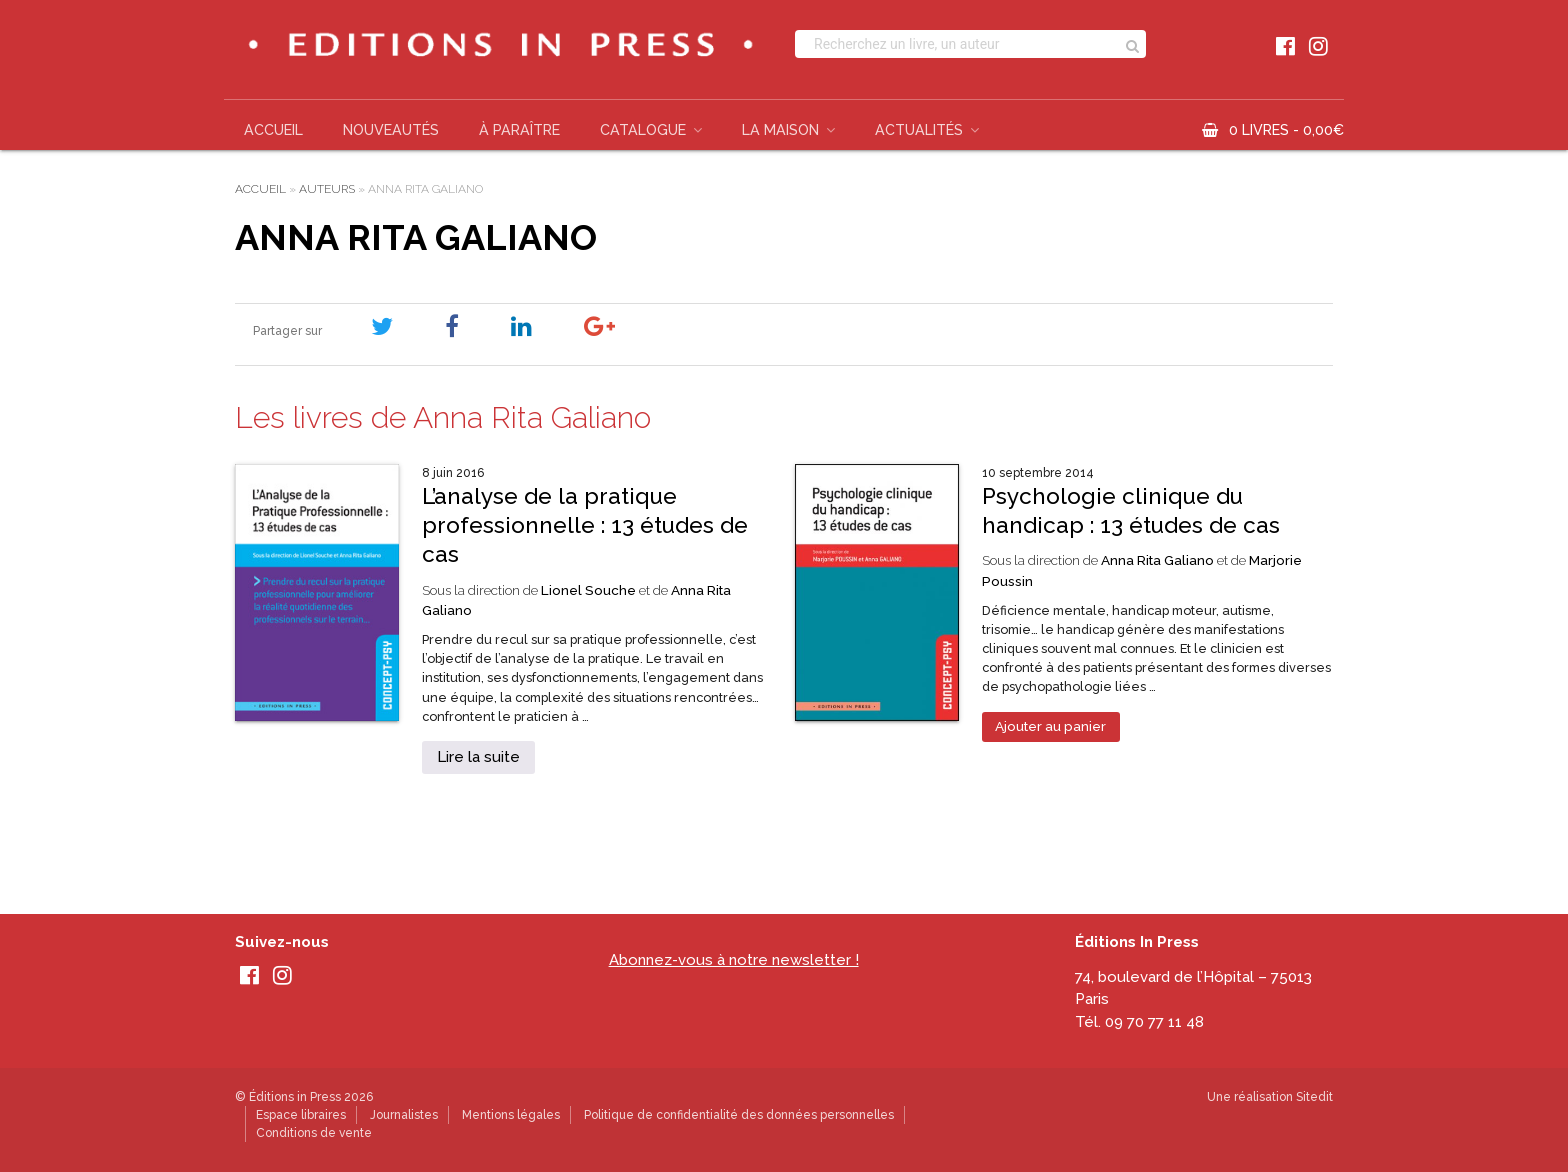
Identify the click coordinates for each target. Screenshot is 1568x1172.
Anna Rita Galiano (1157, 560)
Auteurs (327, 189)
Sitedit (1314, 1097)
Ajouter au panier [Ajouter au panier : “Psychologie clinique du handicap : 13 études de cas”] (1050, 726)
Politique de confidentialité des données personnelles (739, 1115)
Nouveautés (391, 130)
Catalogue (643, 130)
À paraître (519, 130)
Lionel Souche (588, 590)
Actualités (919, 130)
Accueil (273, 130)
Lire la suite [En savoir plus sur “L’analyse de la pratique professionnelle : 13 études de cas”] (478, 757)
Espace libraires (301, 1115)
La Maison (780, 130)
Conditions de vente (314, 1133)
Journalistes (404, 1115)
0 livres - (1286, 130)
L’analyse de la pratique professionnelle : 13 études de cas (585, 525)
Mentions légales (511, 1115)
